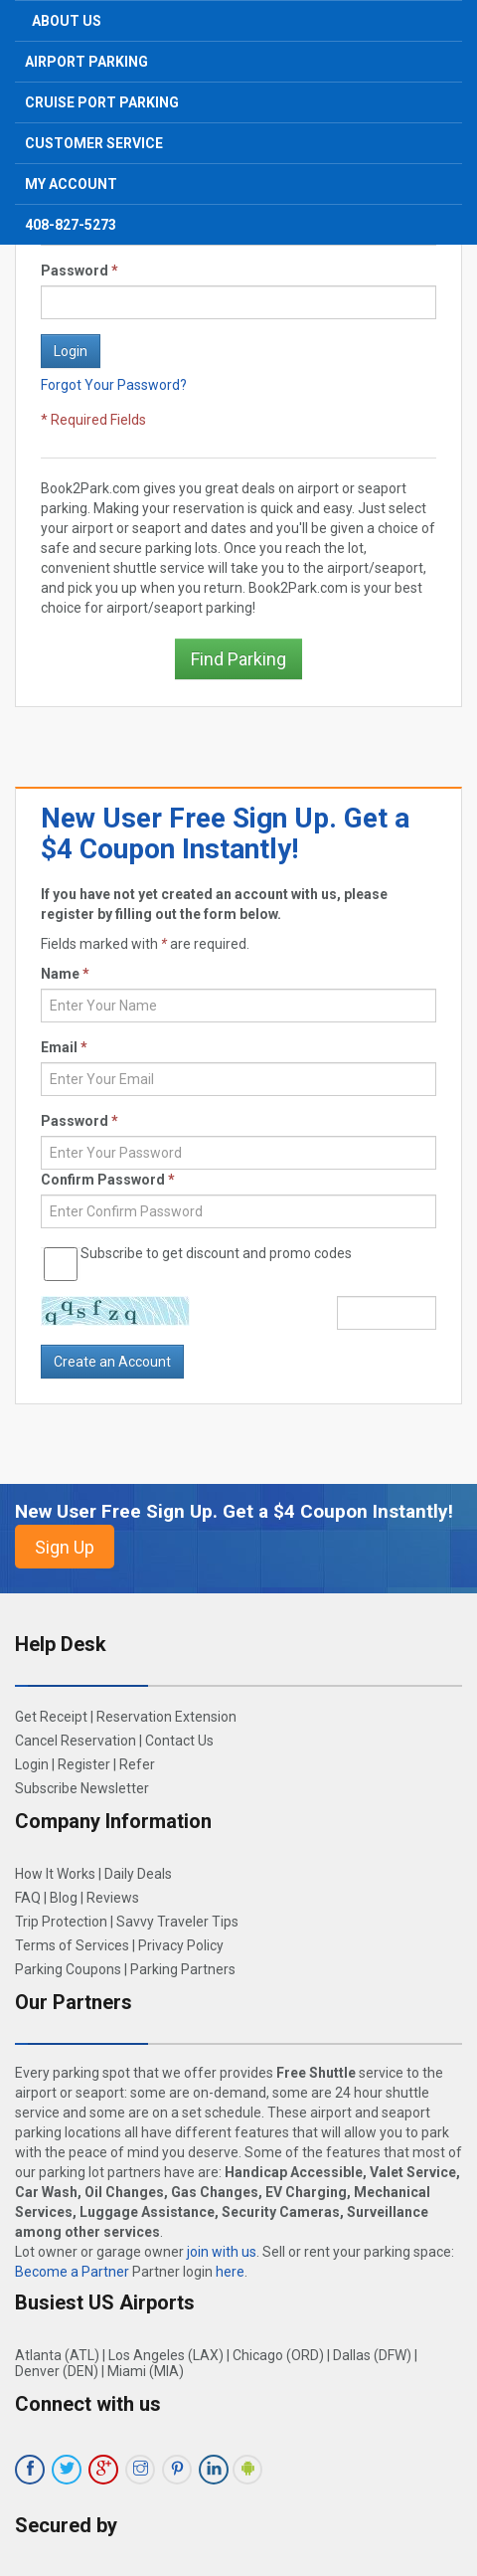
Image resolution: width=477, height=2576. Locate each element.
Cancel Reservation (75, 1740)
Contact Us (179, 1740)
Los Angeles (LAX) (166, 2355)
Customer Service (94, 143)
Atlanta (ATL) (57, 2355)
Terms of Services (72, 1945)
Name (65, 974)
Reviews (112, 1898)
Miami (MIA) (145, 2371)
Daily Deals (138, 1874)
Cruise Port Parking (102, 102)
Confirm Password (108, 1180)
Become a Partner (72, 2272)
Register (84, 1764)
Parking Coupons (68, 1969)
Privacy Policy (181, 1945)
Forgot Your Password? (114, 385)
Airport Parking (86, 62)
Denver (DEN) (56, 2371)
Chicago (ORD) (278, 2355)
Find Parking (238, 658)
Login (32, 1764)
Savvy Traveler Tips (177, 1922)
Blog (64, 1898)
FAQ (28, 1898)
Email (64, 1047)
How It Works (55, 1874)
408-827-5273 (70, 225)
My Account (71, 184)
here (230, 2272)
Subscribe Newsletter (82, 1788)
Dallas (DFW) (372, 2355)
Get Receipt (51, 1717)
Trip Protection (61, 1922)
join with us (221, 2252)
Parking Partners (183, 1969)
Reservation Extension (166, 1717)
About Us (66, 21)
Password (79, 270)
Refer (137, 1764)
